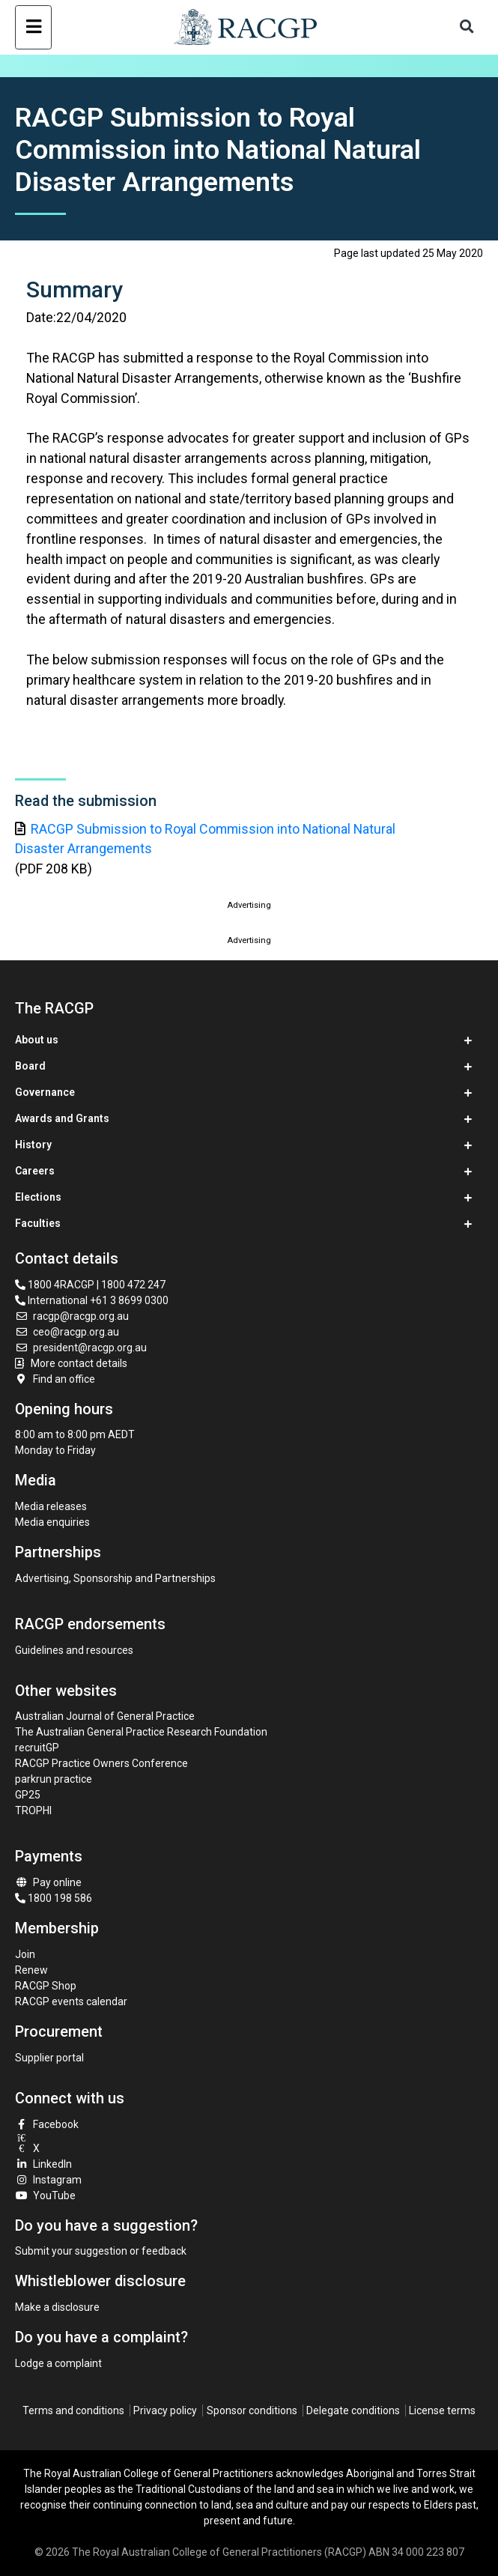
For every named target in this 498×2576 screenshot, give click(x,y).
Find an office (55, 1379)
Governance (45, 1092)
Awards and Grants (62, 1118)
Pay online (48, 1882)
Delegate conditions (353, 2410)
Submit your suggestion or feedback (100, 2251)
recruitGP (37, 1748)
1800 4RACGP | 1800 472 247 (90, 1285)
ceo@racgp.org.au (67, 1332)
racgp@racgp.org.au (72, 1316)
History (33, 1145)
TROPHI (33, 1810)
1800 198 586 (53, 1898)
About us (36, 1040)
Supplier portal (49, 2058)
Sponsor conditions (252, 2410)
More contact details (79, 1363)
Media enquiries (52, 1522)
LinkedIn (44, 2164)
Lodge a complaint (58, 2363)
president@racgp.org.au (81, 1348)
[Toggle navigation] (33, 27)
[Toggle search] (466, 27)
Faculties (38, 1223)
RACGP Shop (45, 1986)
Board (30, 1066)
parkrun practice (53, 1779)
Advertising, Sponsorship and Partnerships (115, 1578)
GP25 (29, 1795)
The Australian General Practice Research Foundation (141, 1732)
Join (25, 1954)
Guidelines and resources (74, 1650)
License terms (442, 2410)
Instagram (48, 2180)
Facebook (47, 2124)
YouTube (45, 2195)
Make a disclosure (57, 2307)
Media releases (51, 1506)
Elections (38, 1197)
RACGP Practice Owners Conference (101, 1763)
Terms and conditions (73, 2410)
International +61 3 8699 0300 (91, 1300)
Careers (35, 1171)
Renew (31, 1970)
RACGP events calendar (71, 2001)
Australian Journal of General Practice (105, 1716)
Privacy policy (165, 2410)
